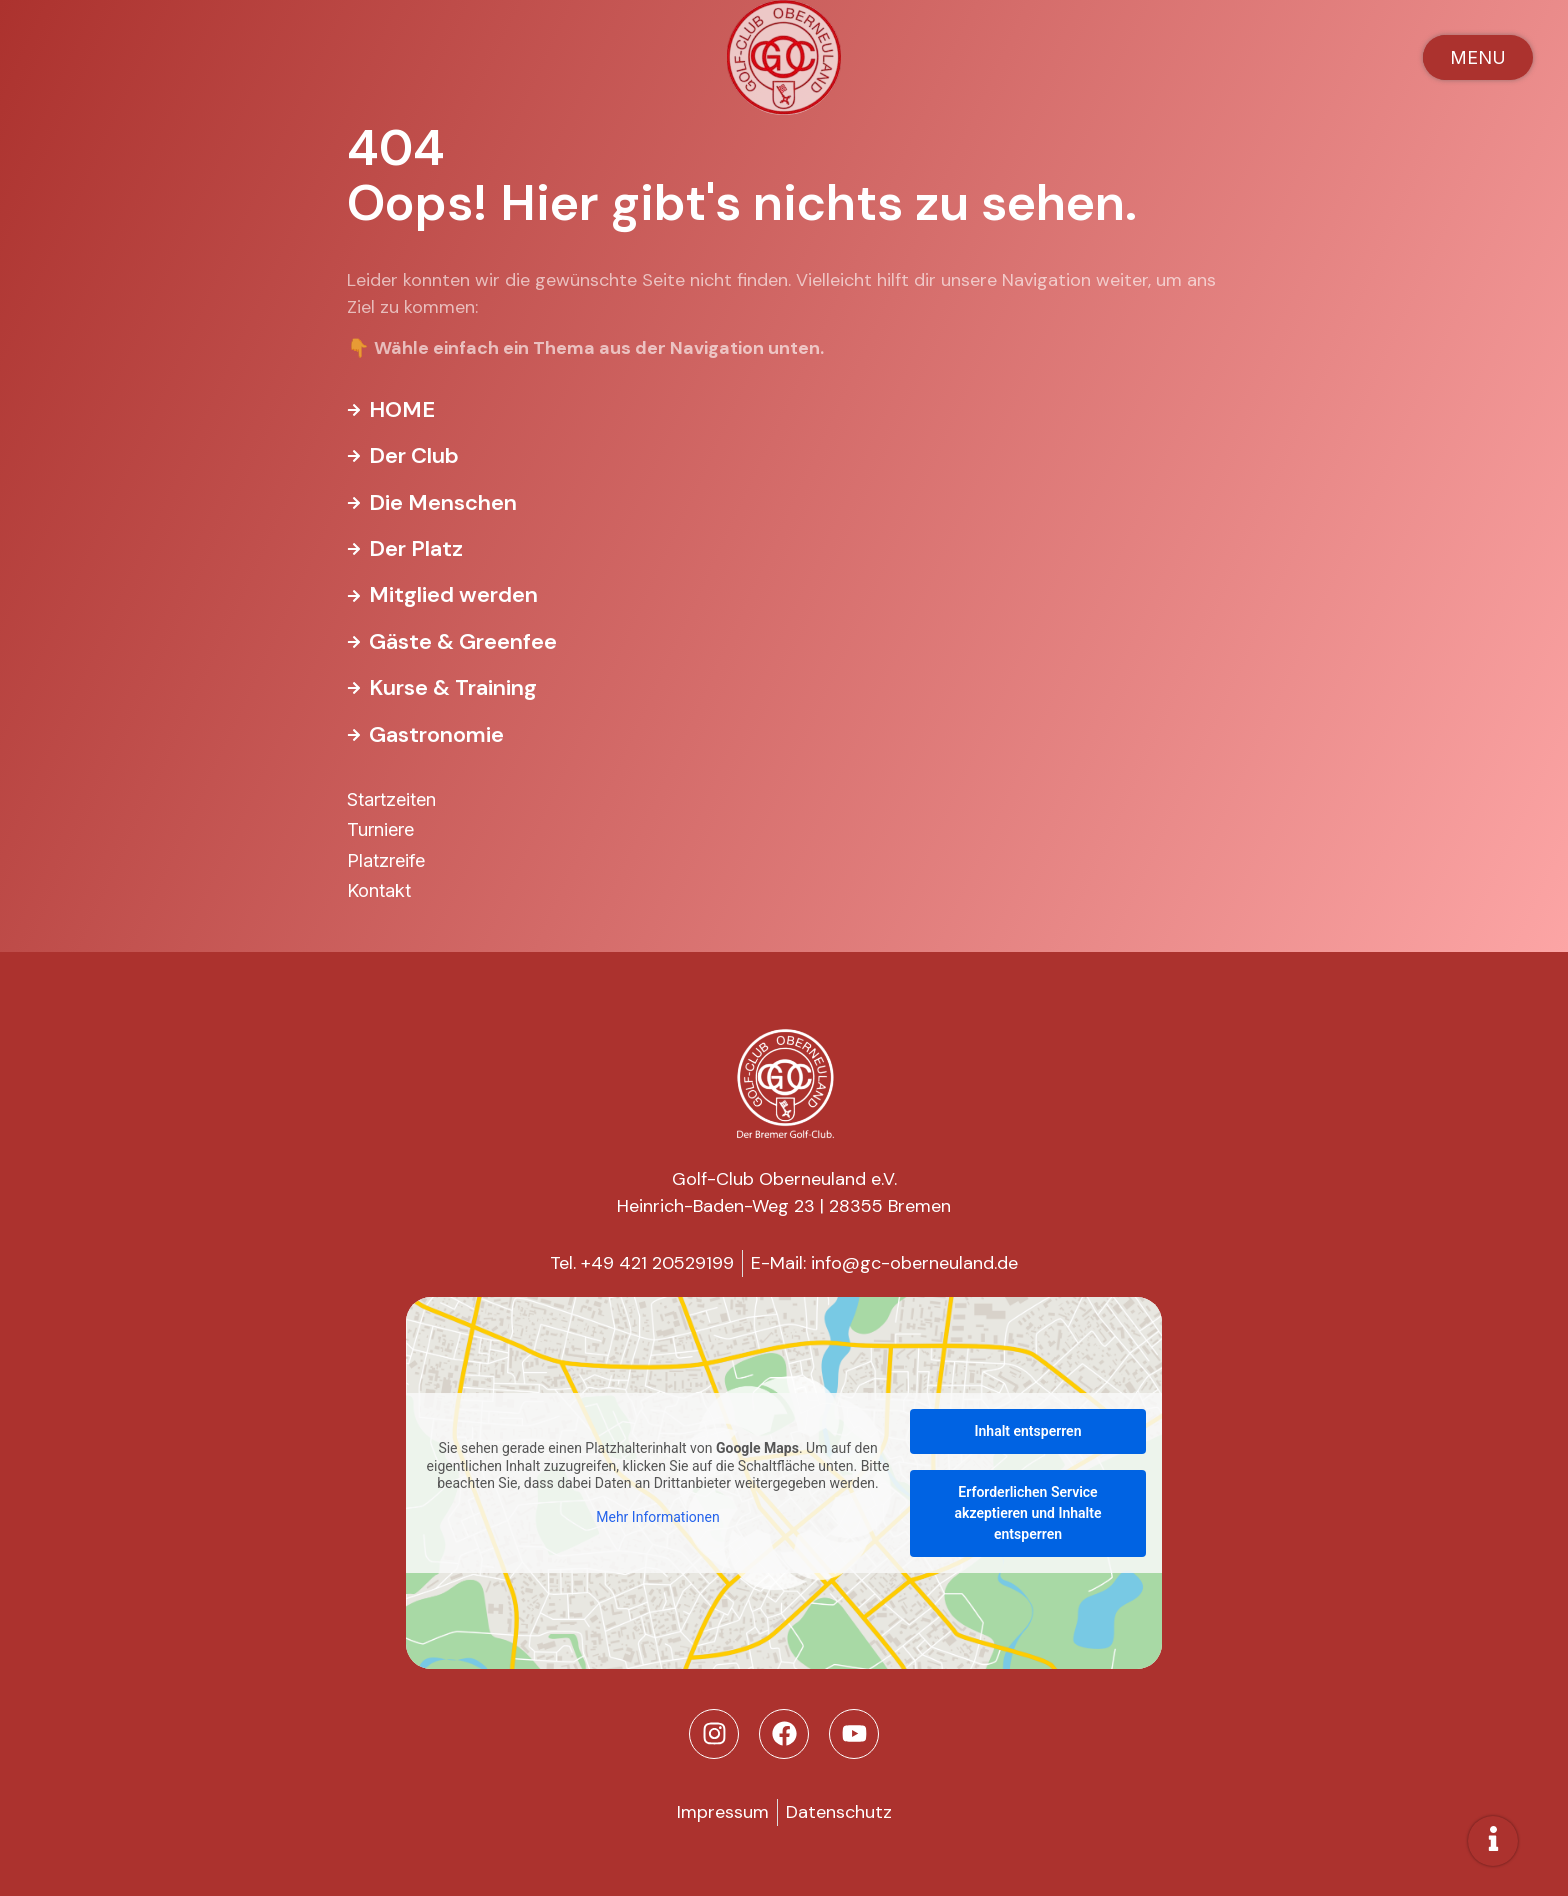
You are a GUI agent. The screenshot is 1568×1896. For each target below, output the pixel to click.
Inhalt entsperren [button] (1028, 1431)
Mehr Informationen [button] (657, 1516)
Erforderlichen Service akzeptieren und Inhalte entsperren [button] (1028, 1513)
